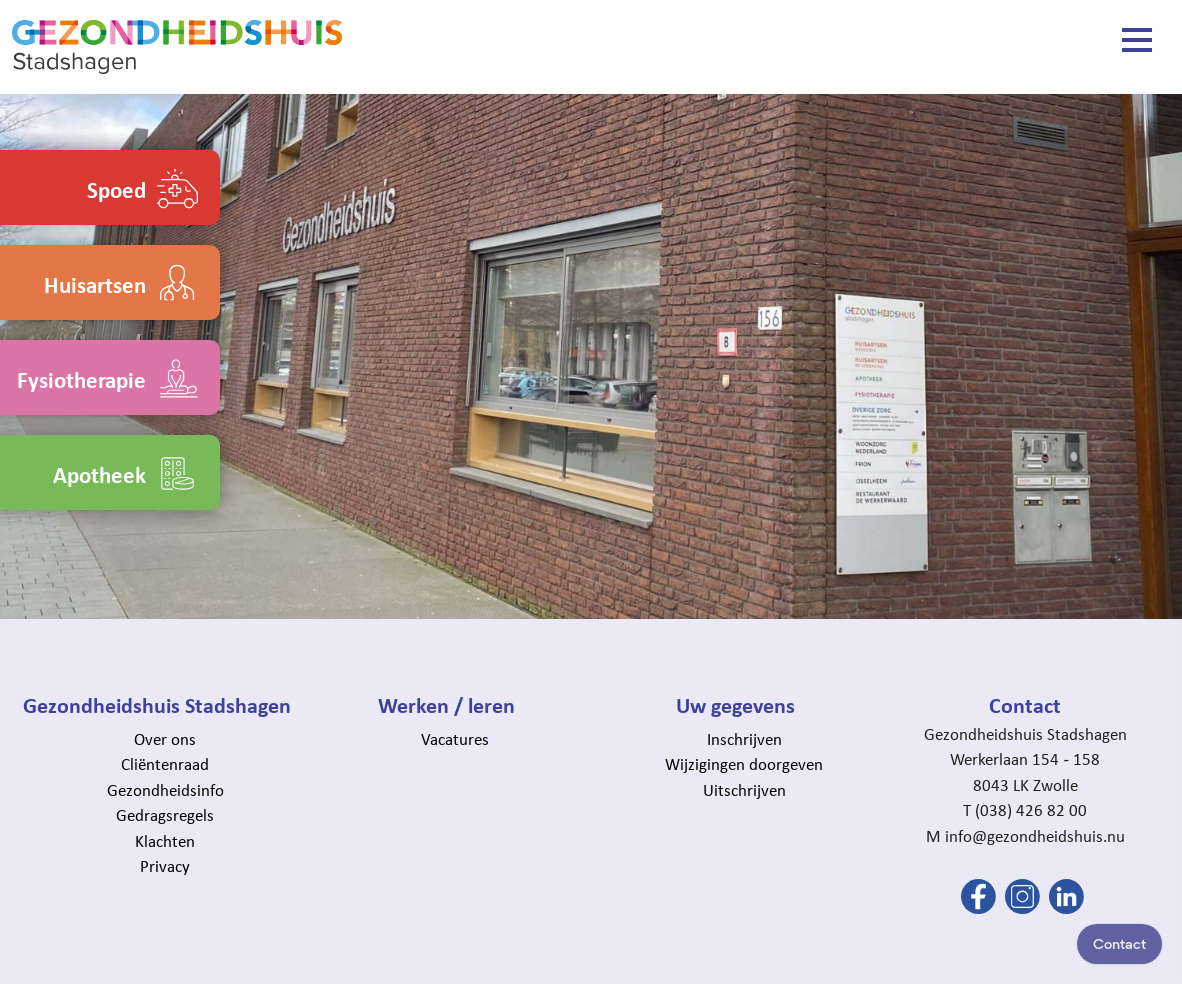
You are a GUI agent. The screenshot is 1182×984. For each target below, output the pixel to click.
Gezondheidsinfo (165, 790)
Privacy (165, 866)
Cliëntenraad (165, 764)
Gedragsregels (165, 815)
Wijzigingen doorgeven (744, 764)
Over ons (165, 739)
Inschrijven (744, 739)
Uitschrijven (744, 790)
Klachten (165, 841)
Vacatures (455, 739)
